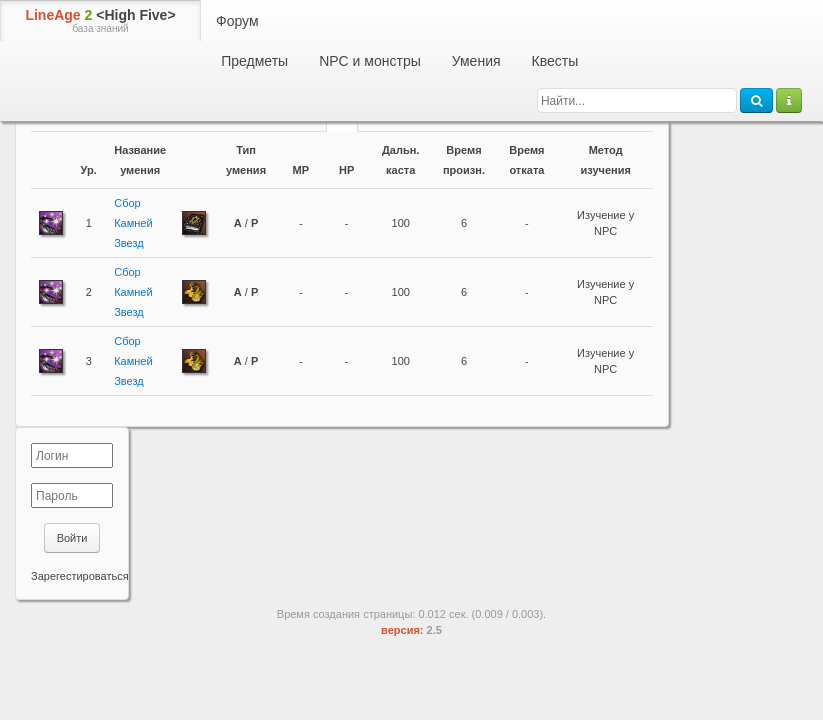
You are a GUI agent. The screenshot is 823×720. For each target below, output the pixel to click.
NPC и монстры (370, 61)
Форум (237, 21)
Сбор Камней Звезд (133, 223)
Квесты (555, 61)
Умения (476, 61)
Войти (72, 538)
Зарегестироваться (80, 576)
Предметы (254, 61)
